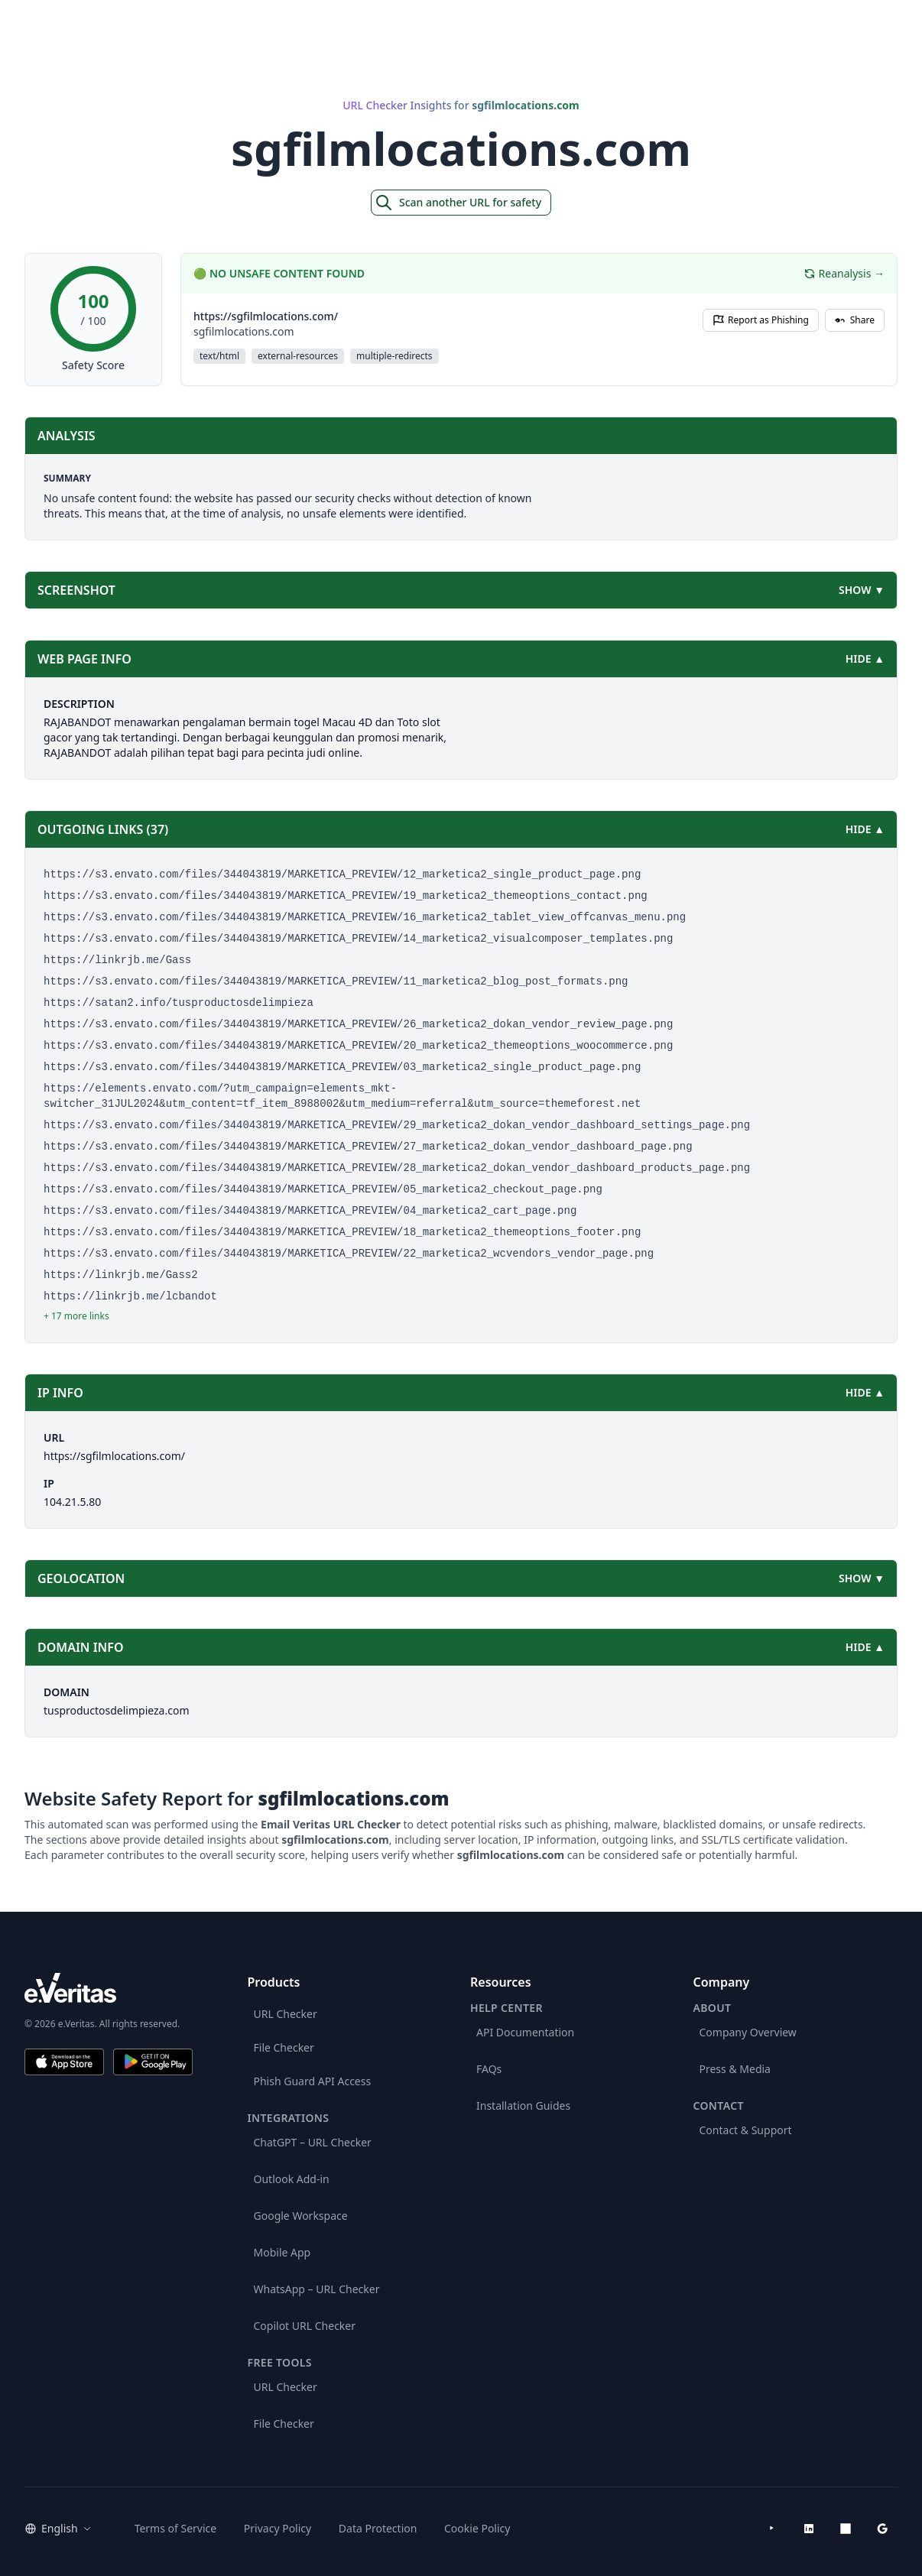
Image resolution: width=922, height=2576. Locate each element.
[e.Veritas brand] (108, 1988)
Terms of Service (176, 2528)
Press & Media (735, 2069)
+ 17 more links (76, 1316)
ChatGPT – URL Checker (313, 2142)
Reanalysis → (844, 273)
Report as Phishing (761, 319)
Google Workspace (301, 2215)
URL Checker (285, 2014)
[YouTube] (772, 2528)
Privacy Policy (277, 2528)
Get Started (855, 19)
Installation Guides (523, 2105)
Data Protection (378, 2528)
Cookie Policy (477, 2528)
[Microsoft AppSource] (845, 2528)
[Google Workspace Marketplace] (882, 2528)
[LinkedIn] (809, 2528)
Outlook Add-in (292, 2179)
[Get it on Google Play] (153, 2062)
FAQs (489, 2069)
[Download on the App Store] (64, 2062)
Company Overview (748, 2032)
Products (762, 19)
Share (855, 319)
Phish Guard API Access (313, 2081)
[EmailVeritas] (61, 20)
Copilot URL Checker (305, 2325)
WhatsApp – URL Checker (317, 2289)
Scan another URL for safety (458, 202)
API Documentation (525, 2032)
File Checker (284, 2047)
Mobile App (282, 2252)
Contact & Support (746, 2130)
